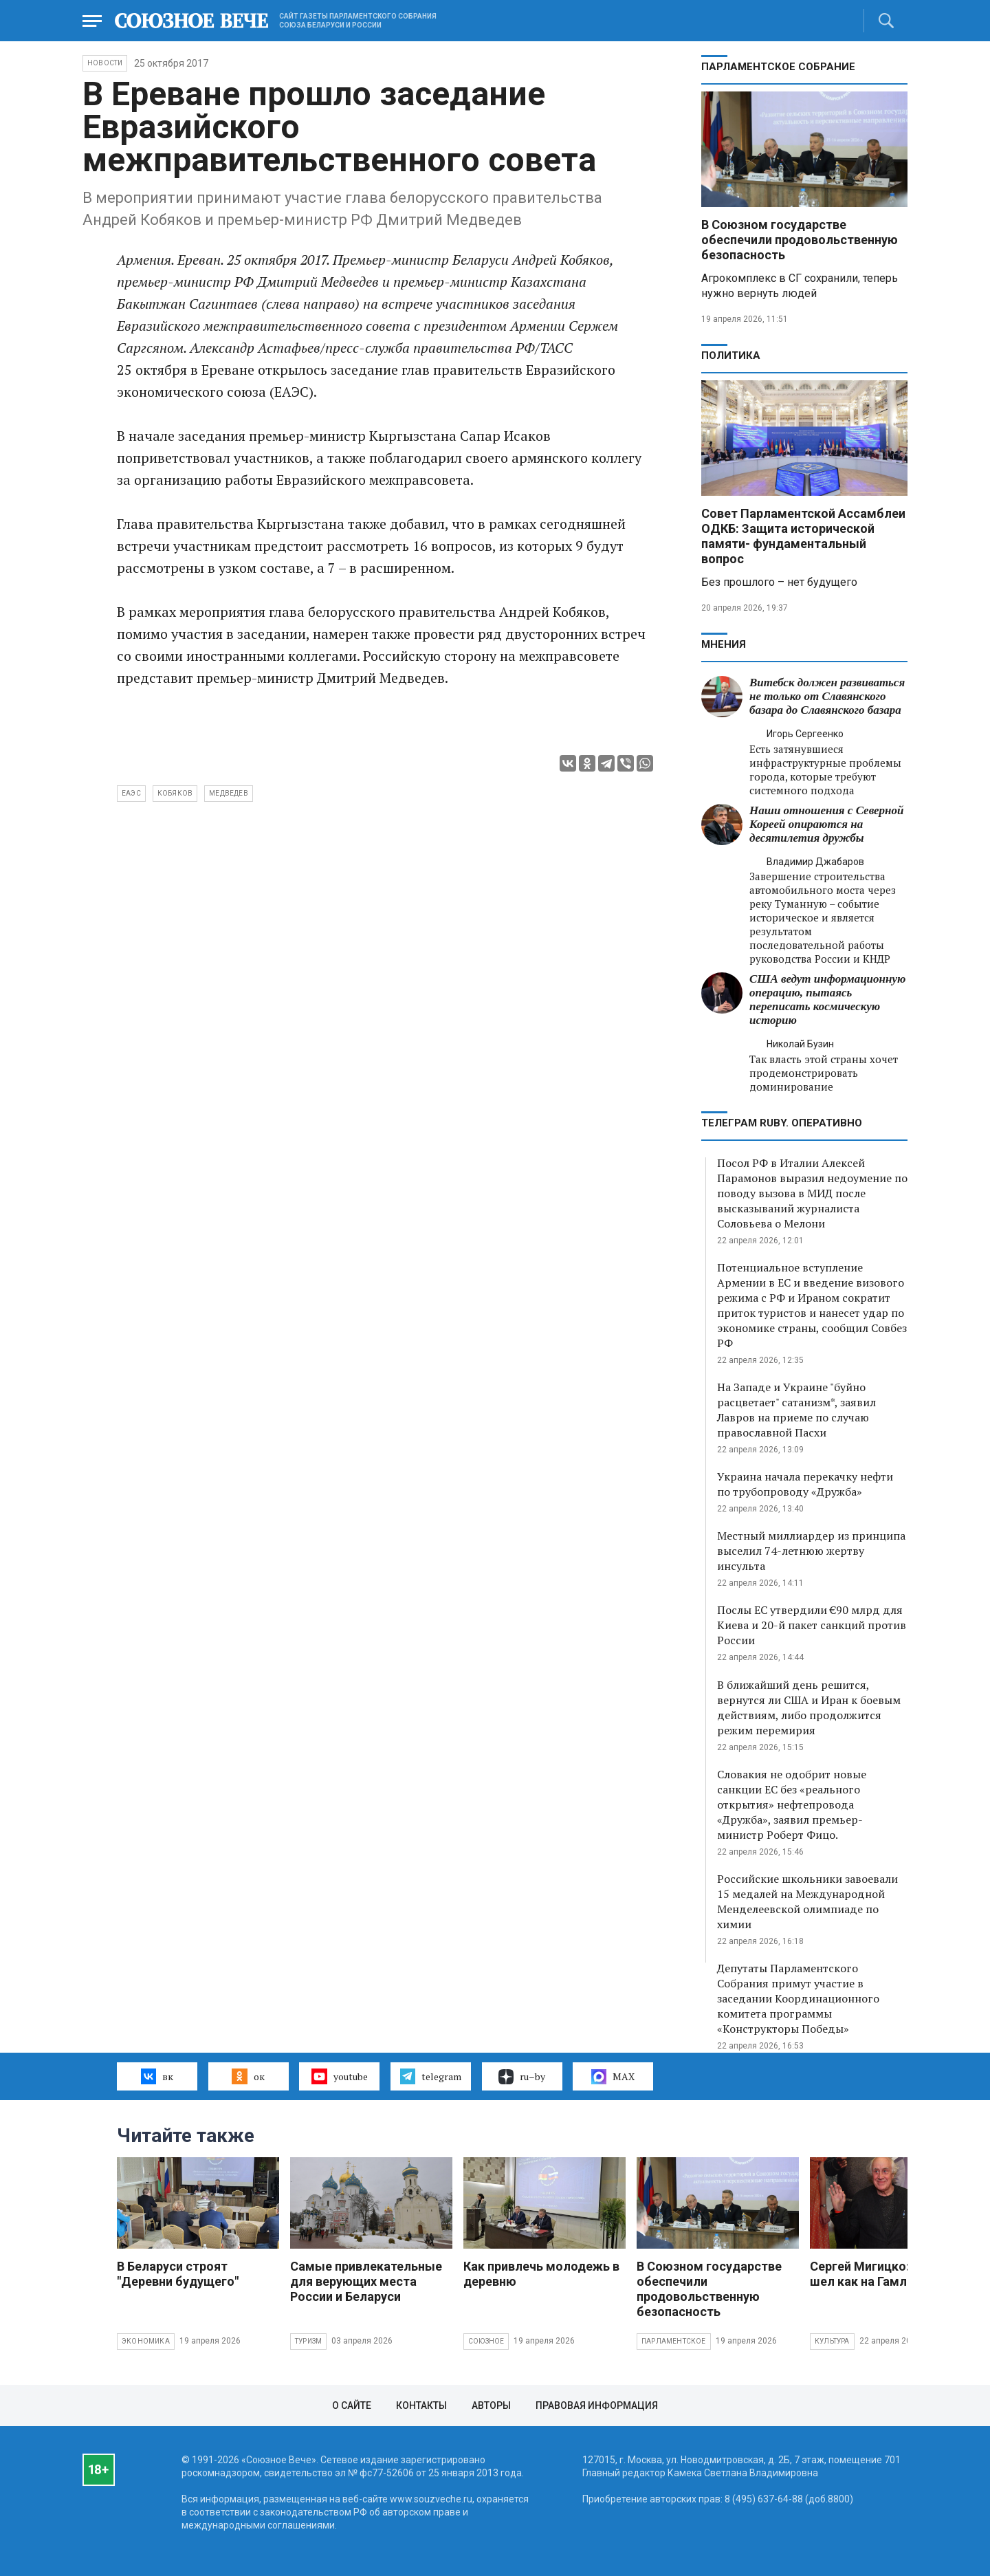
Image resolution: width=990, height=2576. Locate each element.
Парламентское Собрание (778, 67)
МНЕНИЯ (723, 644)
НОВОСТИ (104, 63)
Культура (832, 2341)
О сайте (351, 2405)
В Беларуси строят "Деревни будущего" (178, 2274)
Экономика (146, 2341)
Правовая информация (597, 2405)
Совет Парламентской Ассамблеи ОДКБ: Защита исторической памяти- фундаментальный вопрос (803, 536)
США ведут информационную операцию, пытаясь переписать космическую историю (827, 999)
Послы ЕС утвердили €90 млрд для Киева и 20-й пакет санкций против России (811, 1625)
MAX (613, 2076)
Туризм (308, 2341)
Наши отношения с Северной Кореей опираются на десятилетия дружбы (826, 824)
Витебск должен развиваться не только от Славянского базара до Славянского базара (827, 696)
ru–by (521, 2076)
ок (248, 2076)
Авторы (491, 2405)
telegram (430, 2076)
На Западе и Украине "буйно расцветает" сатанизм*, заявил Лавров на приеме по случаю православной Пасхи (796, 1409)
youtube (339, 2076)
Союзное (486, 2341)
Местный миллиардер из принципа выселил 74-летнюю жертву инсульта (811, 1550)
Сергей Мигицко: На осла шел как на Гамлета (885, 2274)
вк (157, 2076)
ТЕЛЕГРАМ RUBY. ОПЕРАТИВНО (781, 1123)
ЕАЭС (131, 793)
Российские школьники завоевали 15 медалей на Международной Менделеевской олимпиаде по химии (807, 1901)
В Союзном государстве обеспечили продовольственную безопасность (799, 239)
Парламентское (673, 2341)
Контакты (421, 2405)
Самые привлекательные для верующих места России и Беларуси (366, 2281)
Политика (730, 355)
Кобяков (174, 793)
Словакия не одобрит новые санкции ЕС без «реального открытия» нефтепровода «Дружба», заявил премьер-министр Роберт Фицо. (791, 1804)
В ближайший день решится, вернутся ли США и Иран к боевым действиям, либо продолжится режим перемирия (809, 1707)
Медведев (228, 793)
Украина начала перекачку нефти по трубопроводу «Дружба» (805, 1484)
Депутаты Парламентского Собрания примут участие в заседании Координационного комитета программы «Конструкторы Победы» (798, 1998)
